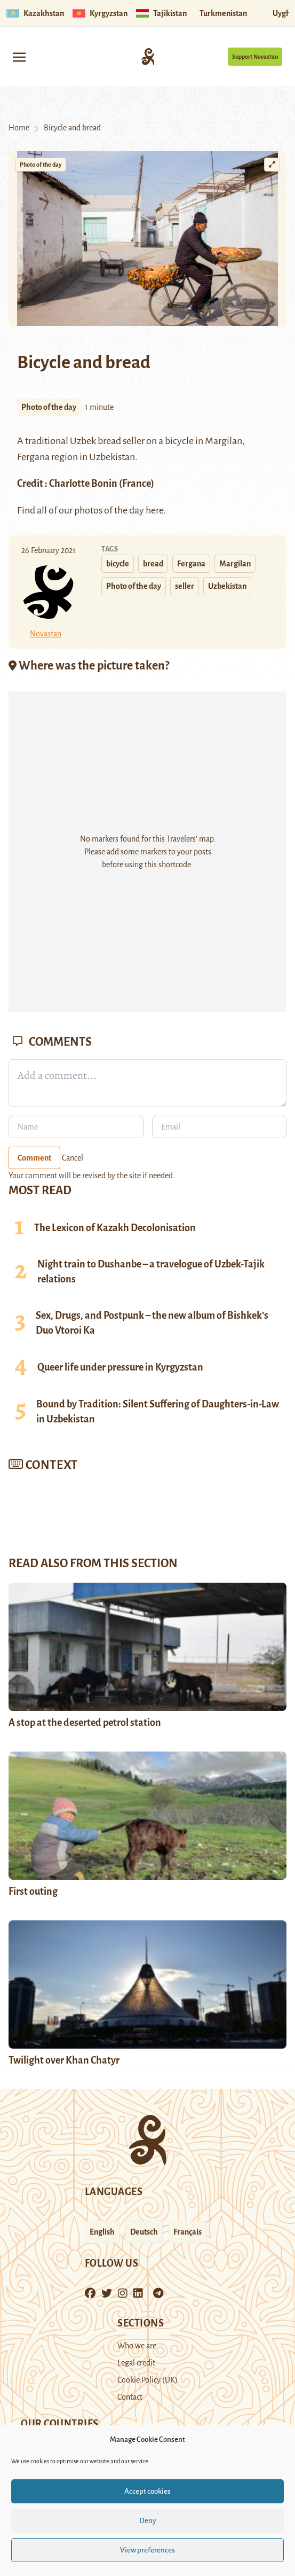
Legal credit (136, 2363)
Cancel (72, 1158)
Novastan (45, 633)
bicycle (117, 563)
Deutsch (144, 2232)
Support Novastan (255, 56)
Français (187, 2232)
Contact (129, 2397)
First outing (33, 1891)
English (102, 2232)
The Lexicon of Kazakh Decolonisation (115, 1228)
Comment (34, 1158)
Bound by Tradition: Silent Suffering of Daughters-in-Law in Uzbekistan (157, 1412)
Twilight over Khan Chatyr (65, 2060)
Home (19, 127)
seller (184, 586)
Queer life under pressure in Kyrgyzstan (120, 1367)
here (154, 510)
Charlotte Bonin (83, 483)
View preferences (147, 2550)
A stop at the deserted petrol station (85, 1722)
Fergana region (47, 457)
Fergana (191, 563)
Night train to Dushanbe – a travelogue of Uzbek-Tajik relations (151, 1272)
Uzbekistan (227, 586)
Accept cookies (147, 2491)
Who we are (136, 2345)
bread (153, 563)
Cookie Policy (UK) (147, 2380)
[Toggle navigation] (19, 56)
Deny (147, 2521)
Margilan (223, 440)
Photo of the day (40, 164)
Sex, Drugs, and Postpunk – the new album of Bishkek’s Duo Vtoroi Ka (152, 1323)
